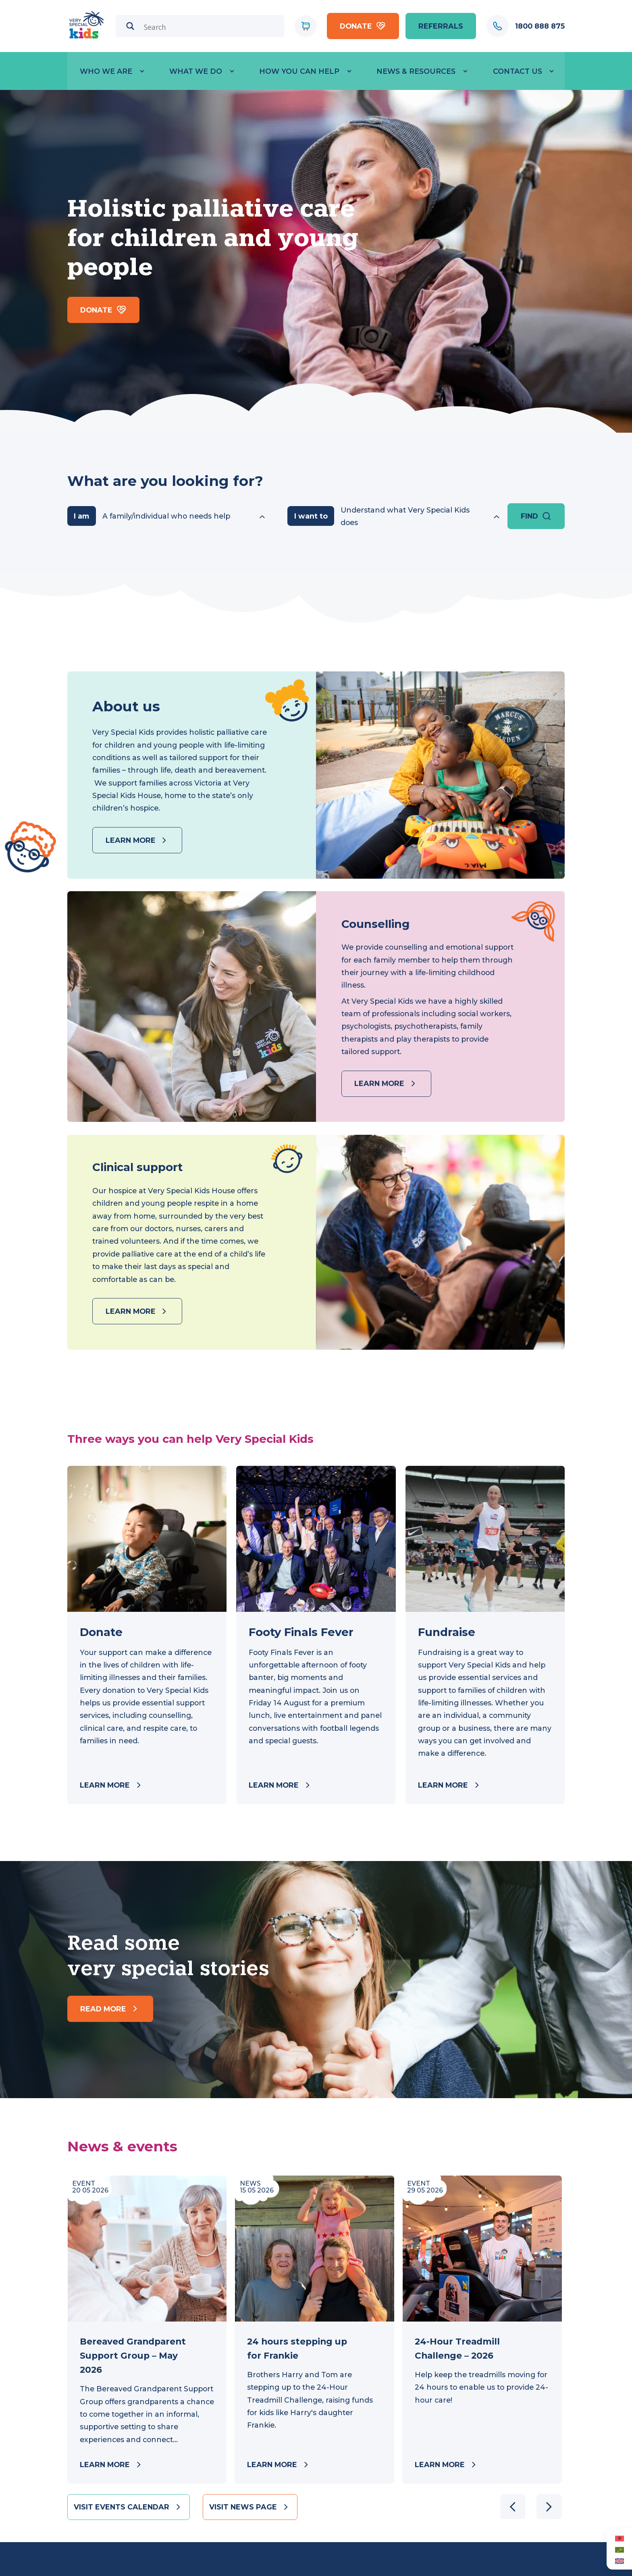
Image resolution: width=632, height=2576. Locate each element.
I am (81, 516)
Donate (363, 26)
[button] (549, 2507)
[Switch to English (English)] (619, 2560)
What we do (195, 71)
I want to (311, 516)
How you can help (299, 71)
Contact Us (517, 71)
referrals (440, 26)
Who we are (106, 71)
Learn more (137, 840)
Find (536, 516)
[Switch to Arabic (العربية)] (619, 2549)
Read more (110, 2009)
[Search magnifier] (130, 26)
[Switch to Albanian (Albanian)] (619, 2537)
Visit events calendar (128, 2507)
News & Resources (415, 71)
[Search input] (211, 27)
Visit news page (250, 2507)
